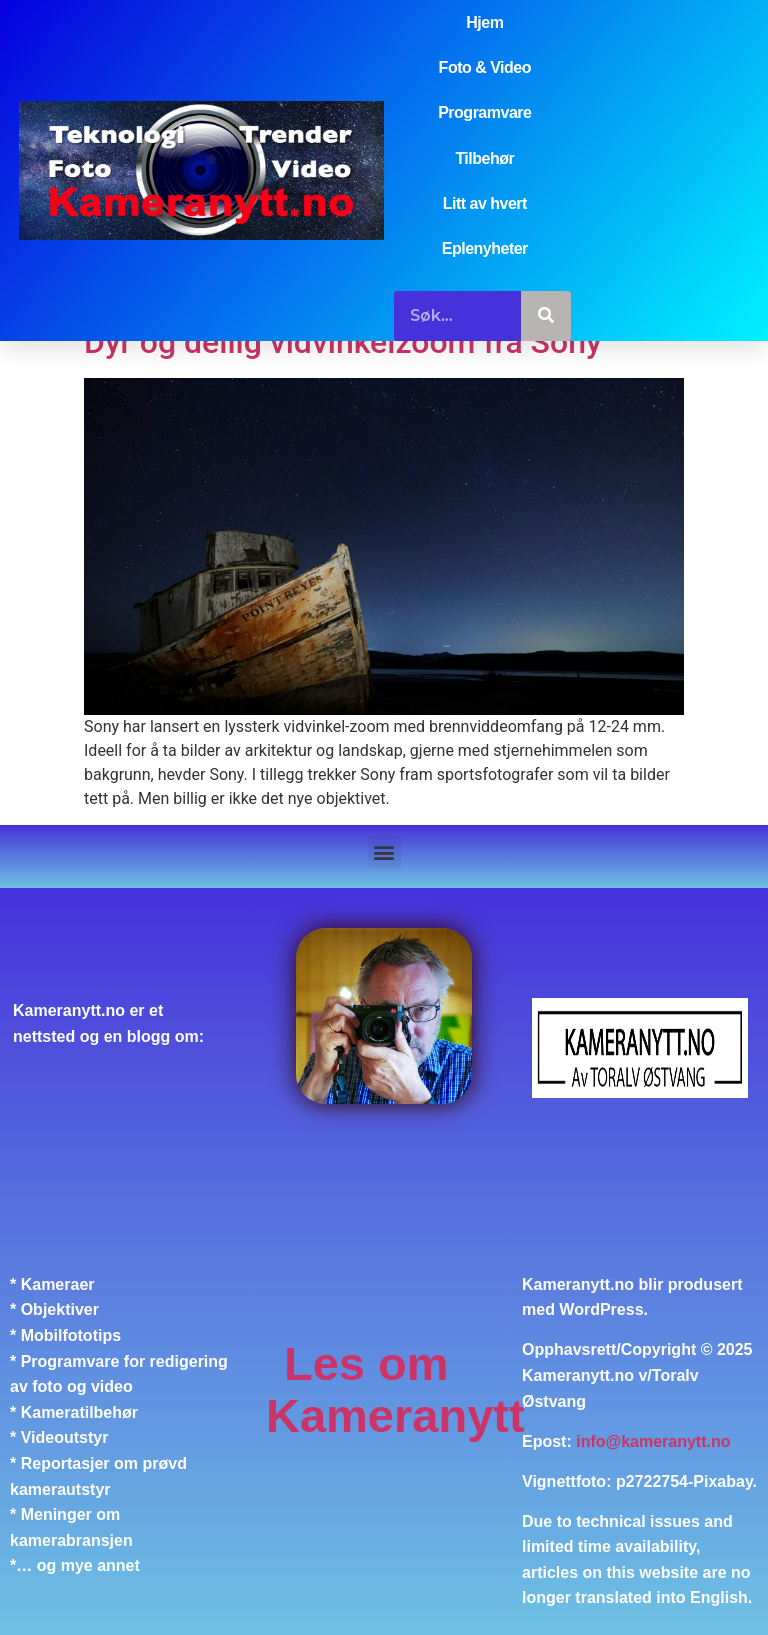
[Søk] (546, 316)
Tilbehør (484, 158)
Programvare (484, 112)
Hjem (484, 22)
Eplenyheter (485, 248)
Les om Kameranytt (395, 1389)
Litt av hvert (485, 203)
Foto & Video (485, 67)
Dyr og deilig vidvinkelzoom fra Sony (343, 342)
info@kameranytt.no (653, 1441)
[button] (384, 851)
